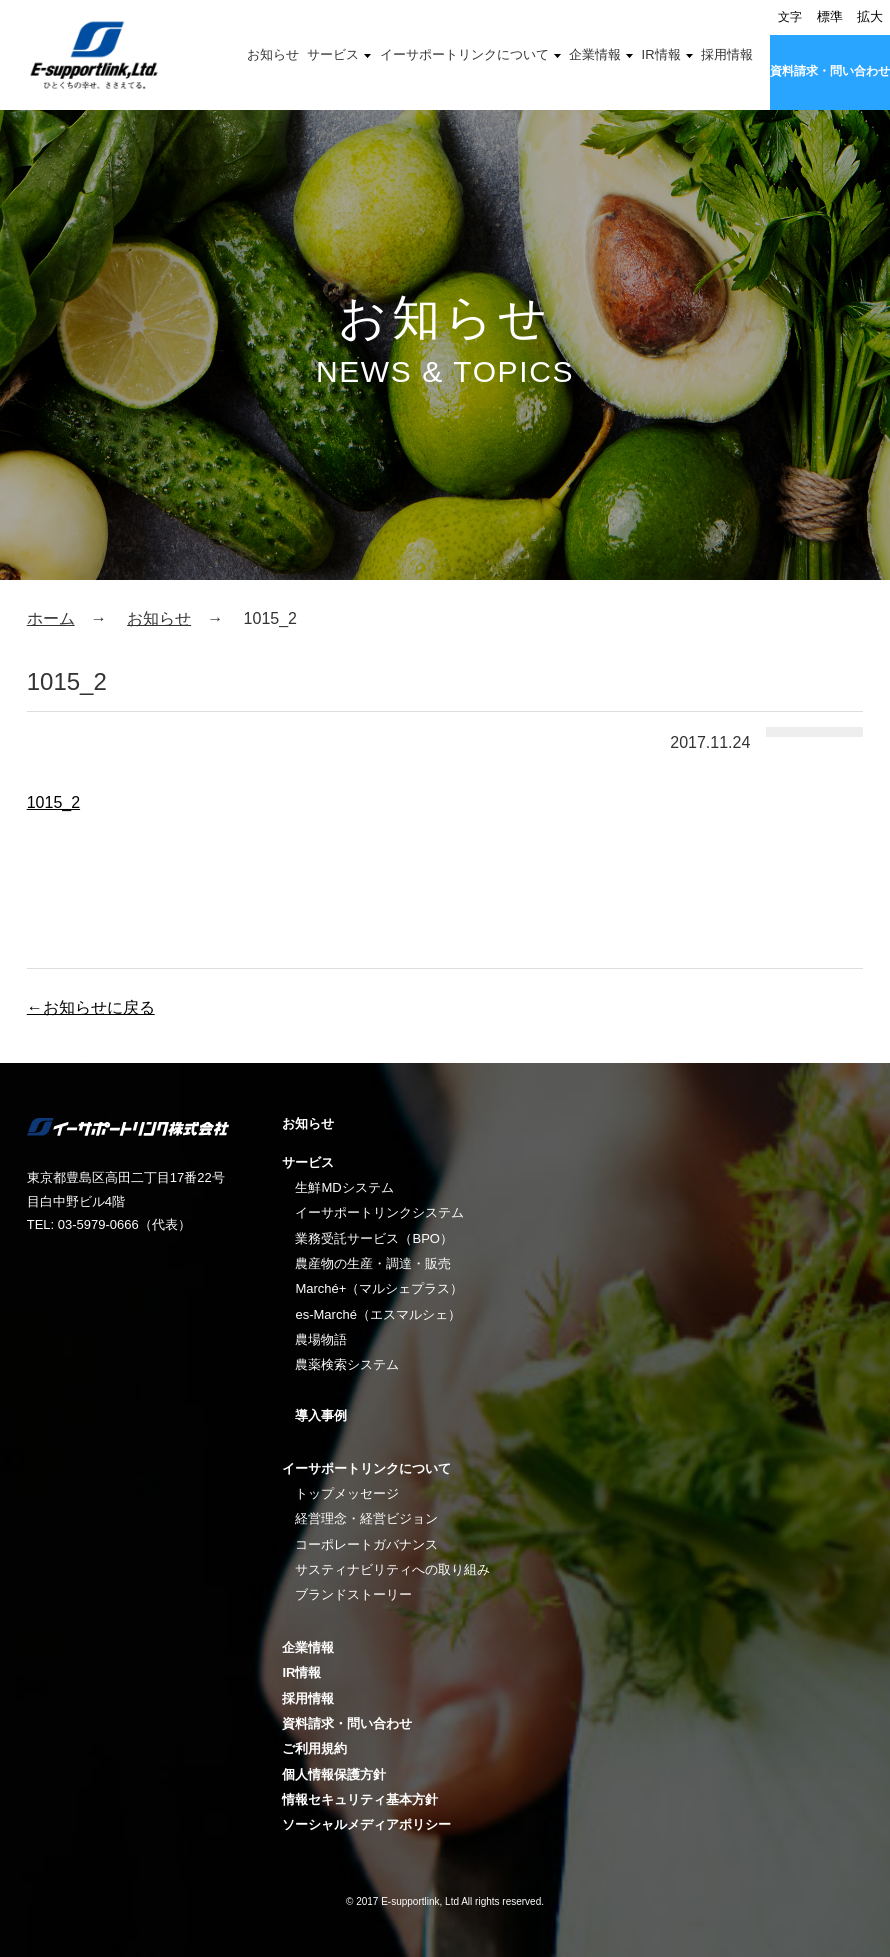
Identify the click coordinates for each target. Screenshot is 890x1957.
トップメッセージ (347, 1493)
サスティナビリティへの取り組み (392, 1569)
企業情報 (595, 54)
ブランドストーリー (353, 1594)
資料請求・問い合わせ (830, 71)
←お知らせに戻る (91, 1007)
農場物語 (321, 1339)
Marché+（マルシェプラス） (379, 1288)
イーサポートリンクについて (464, 54)
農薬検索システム (347, 1364)
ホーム (51, 618)
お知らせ (273, 54)
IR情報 (661, 54)
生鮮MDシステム (344, 1187)
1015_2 (53, 802)
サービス (333, 54)
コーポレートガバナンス (366, 1544)
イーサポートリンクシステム (379, 1212)
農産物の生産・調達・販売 (373, 1263)
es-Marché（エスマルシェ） (377, 1314)
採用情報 (727, 54)
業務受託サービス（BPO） (373, 1238)
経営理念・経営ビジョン (366, 1518)
